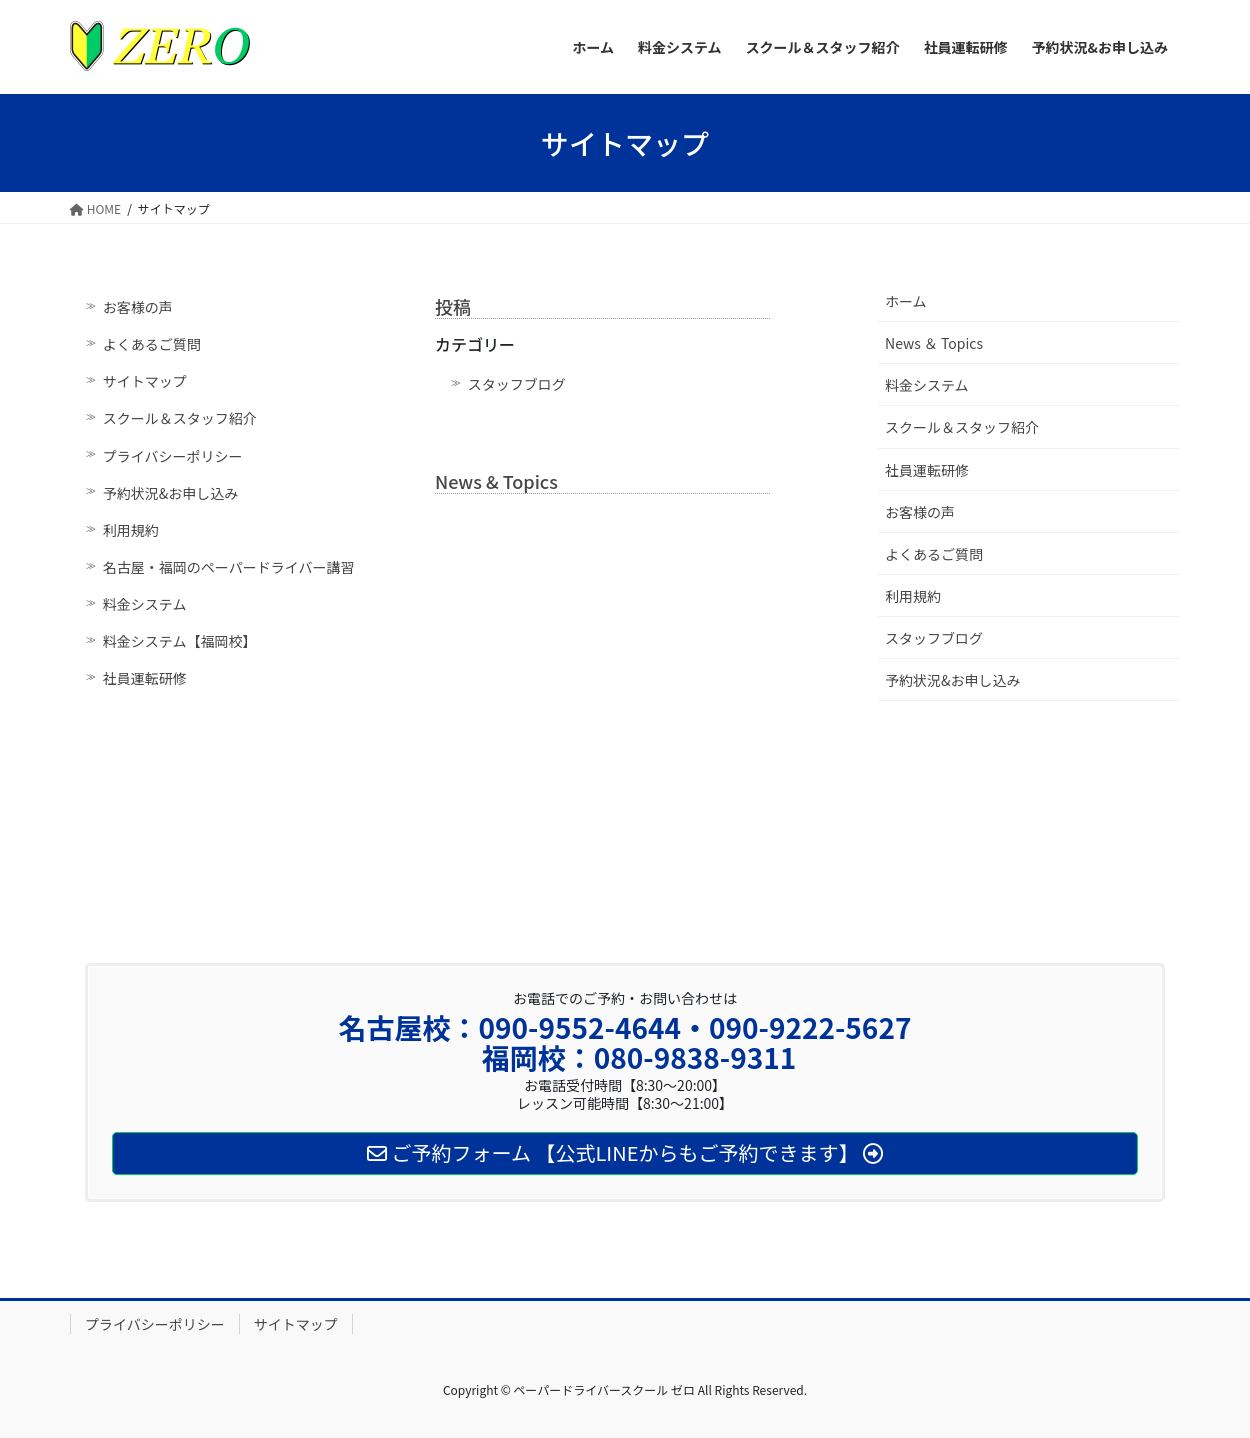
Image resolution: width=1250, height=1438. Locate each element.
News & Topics (496, 481)
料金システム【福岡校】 (180, 641)
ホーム (906, 301)
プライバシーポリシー (173, 456)
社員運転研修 (145, 678)
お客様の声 (138, 307)
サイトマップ (145, 381)
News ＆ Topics (934, 343)
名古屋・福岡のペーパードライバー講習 (229, 567)
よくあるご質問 (152, 344)
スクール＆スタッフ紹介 (180, 418)
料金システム (145, 604)
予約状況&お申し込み (171, 493)
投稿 (453, 306)
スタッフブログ (517, 384)
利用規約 (131, 530)
